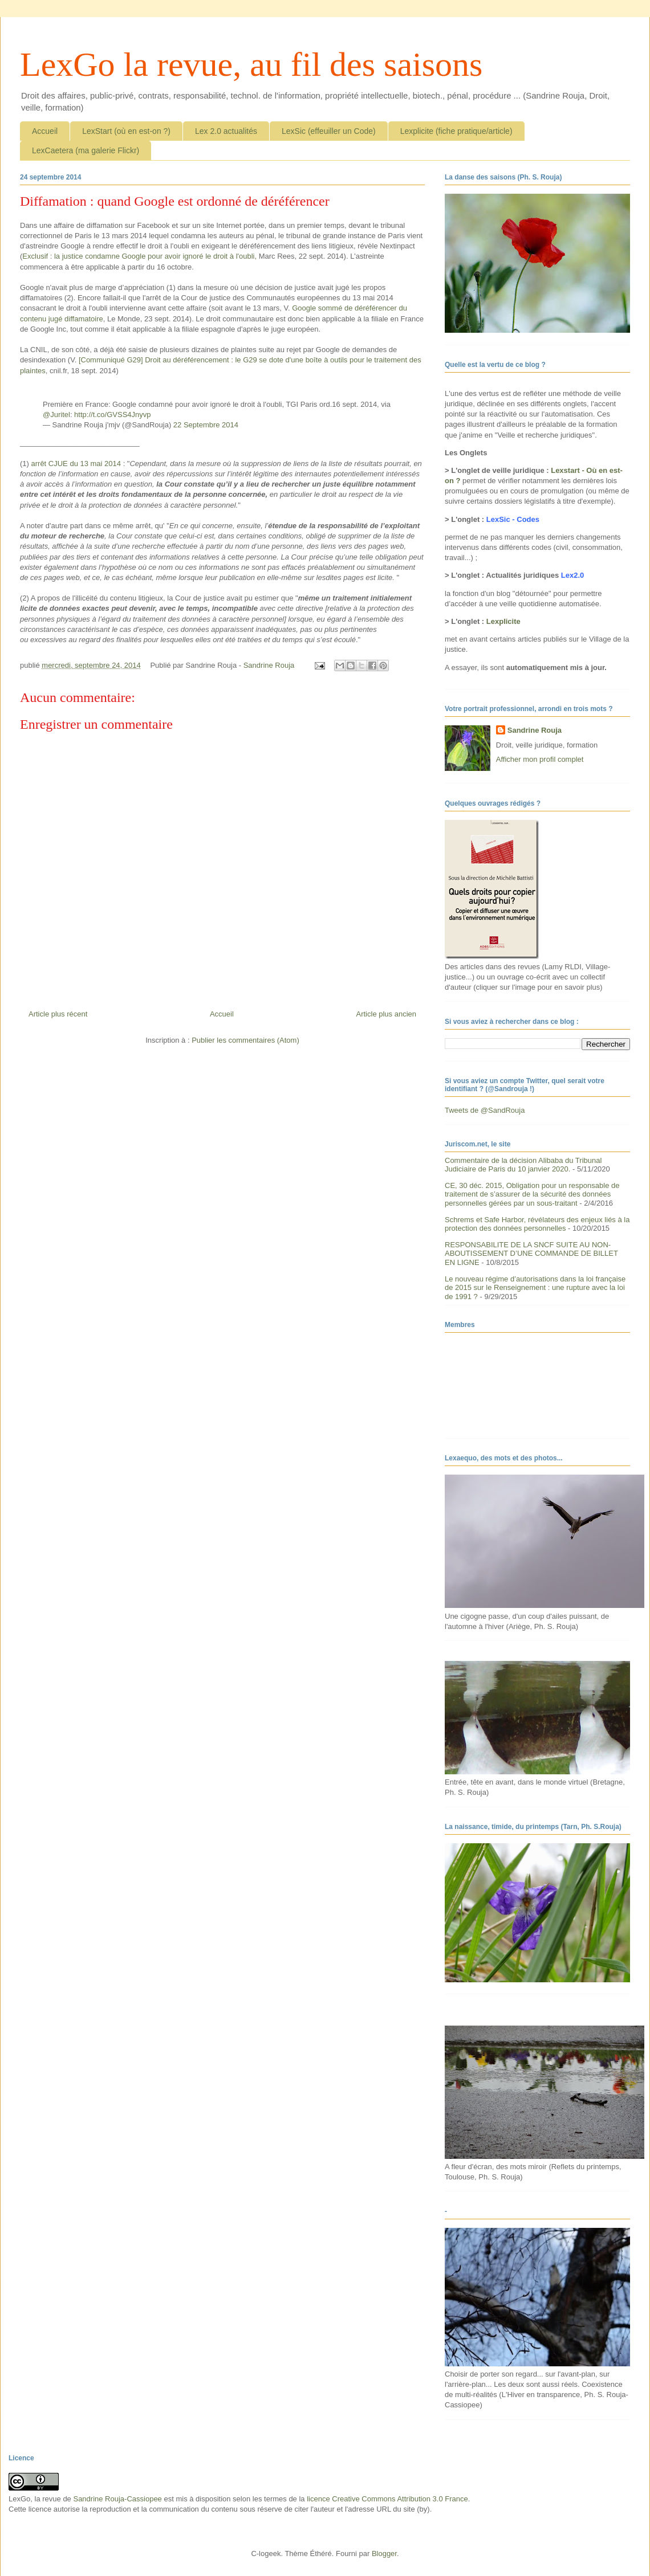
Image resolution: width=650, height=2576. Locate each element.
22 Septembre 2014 (205, 425)
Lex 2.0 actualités (226, 131)
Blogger (384, 2553)
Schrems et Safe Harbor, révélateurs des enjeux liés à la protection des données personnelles (537, 1224)
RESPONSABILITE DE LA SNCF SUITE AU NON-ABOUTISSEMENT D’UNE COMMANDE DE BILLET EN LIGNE (531, 1253)
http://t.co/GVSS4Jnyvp (112, 414)
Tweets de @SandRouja (485, 1110)
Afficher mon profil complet (540, 759)
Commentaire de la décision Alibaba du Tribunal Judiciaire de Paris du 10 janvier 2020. (523, 1165)
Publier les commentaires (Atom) (245, 1040)
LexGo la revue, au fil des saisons (251, 64)
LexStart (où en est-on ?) (126, 131)
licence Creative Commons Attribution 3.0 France (387, 2499)
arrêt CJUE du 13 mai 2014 (77, 463)
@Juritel (56, 414)
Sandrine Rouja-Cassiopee (117, 2499)
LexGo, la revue (35, 2499)
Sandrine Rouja (534, 730)
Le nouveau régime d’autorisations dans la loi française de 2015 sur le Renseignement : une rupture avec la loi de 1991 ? (535, 1288)
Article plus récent (58, 1014)
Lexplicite (503, 621)
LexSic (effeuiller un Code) (329, 131)
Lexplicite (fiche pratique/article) (456, 131)
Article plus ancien (386, 1014)
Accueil (45, 131)
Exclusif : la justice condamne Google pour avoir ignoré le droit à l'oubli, (139, 256)
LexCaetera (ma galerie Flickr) (85, 150)
